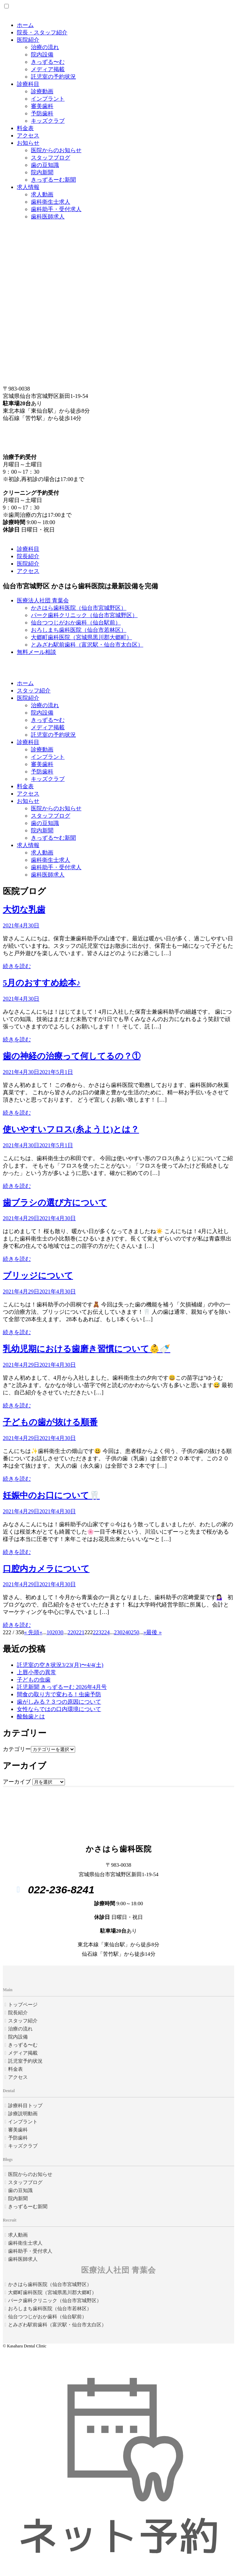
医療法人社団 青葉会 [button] (43, 600)
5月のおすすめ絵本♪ (41, 982)
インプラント (48, 99)
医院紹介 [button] (28, 698)
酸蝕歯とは (31, 1716)
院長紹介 (28, 556)
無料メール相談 (36, 652)
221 (80, 1632)
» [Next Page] (144, 1632)
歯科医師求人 (48, 216)
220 (71, 1632)
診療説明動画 (23, 2113)
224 (105, 1632)
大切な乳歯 (24, 909)
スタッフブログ (50, 158)
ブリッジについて (38, 1275)
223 (97, 1632)
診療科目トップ (25, 2105)
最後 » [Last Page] (154, 1632)
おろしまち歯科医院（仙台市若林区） (78, 630)
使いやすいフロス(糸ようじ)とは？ (71, 1129)
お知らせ (28, 143)
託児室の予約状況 (53, 77)
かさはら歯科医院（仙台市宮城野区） (78, 608)
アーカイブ (17, 1782)
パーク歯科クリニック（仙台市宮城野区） (84, 615)
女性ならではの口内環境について (59, 1709)
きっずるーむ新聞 (53, 180)
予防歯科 (42, 113)
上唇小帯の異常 (36, 1672)
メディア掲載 (48, 69)
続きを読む (17, 966)
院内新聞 (42, 172)
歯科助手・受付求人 (56, 209)
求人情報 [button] (28, 845)
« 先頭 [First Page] (31, 1632)
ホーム (25, 25)
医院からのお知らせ (56, 150)
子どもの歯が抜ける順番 (50, 1422)
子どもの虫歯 (34, 1680)
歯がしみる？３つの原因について (59, 1702)
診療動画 (42, 91)
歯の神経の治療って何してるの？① (71, 1056)
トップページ (23, 2004)
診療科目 (28, 84)
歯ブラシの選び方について (55, 1202)
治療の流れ (45, 47)
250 (135, 1632)
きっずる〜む (48, 62)
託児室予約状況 (25, 2061)
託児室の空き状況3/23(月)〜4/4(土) (60, 1665)
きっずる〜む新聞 (53, 838)
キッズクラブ (48, 121)
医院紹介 (28, 40)
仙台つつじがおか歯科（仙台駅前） (76, 623)
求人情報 (28, 187)
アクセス (28, 135)
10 (49, 1632)
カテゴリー (17, 1749)
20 (55, 1632)
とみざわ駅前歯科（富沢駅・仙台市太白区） (87, 645)
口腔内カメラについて (46, 1568)
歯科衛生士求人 (50, 202)
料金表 (25, 128)
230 (118, 1632)
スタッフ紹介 (34, 691)
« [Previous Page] (40, 1632)
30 (60, 1632)
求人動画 (42, 194)
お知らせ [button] (28, 801)
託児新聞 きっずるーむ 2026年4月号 (62, 1687)
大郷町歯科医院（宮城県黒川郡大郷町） (81, 637)
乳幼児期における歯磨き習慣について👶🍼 (86, 1348)
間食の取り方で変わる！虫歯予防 (59, 1694)
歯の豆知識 (45, 165)
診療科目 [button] (28, 742)
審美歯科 (42, 106)
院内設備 (42, 55)
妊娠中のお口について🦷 (51, 1495)
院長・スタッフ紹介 (42, 32)
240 (126, 1632)
